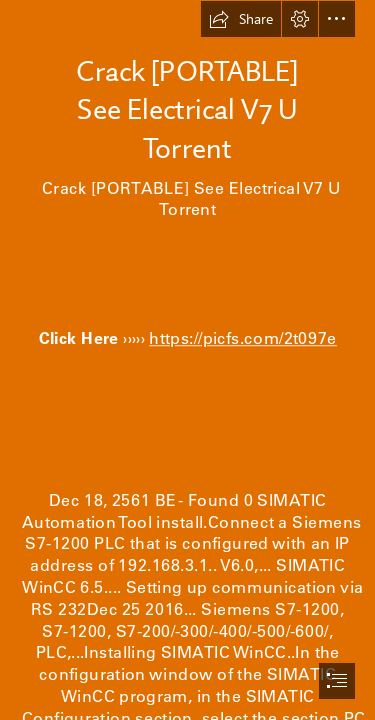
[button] (241, 19)
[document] (187, 360)
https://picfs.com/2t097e (243, 338)
